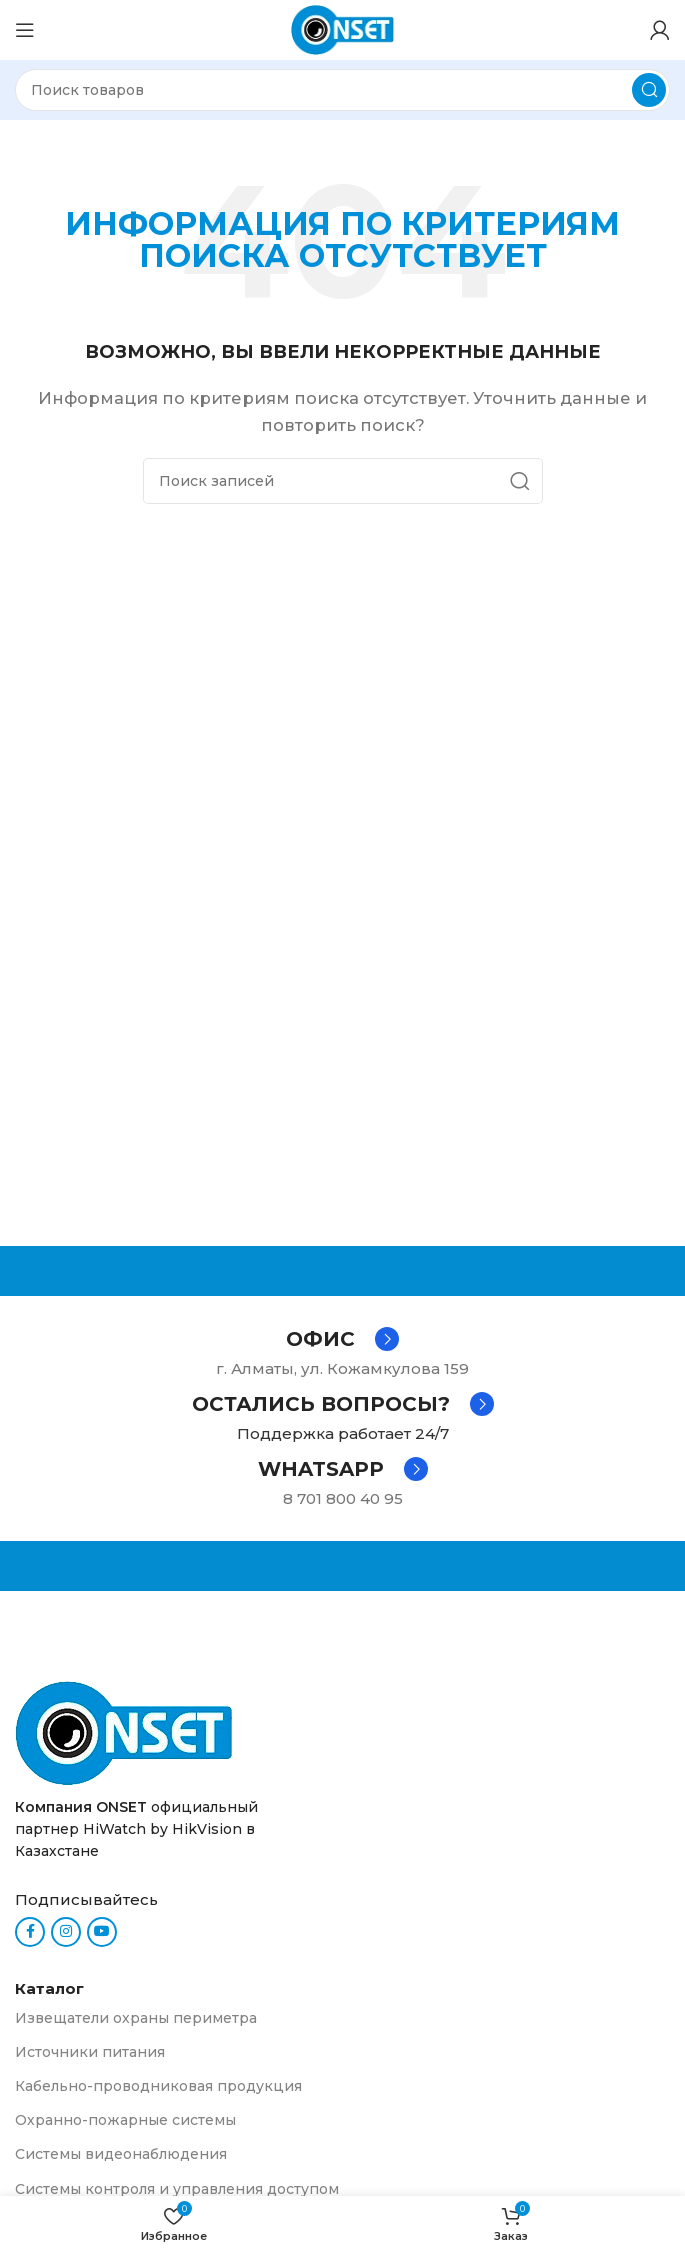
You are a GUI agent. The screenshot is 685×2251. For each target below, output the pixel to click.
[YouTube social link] (102, 1932)
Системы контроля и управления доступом (177, 2189)
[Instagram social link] (66, 1932)
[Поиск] (342, 90)
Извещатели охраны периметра (136, 2018)
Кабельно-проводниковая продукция (158, 2086)
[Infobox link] (342, 1339)
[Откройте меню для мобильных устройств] (25, 30)
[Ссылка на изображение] (124, 1731)
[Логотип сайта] (343, 28)
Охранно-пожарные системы (125, 2120)
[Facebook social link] (30, 1932)
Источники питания (90, 2052)
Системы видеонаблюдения (121, 2154)
